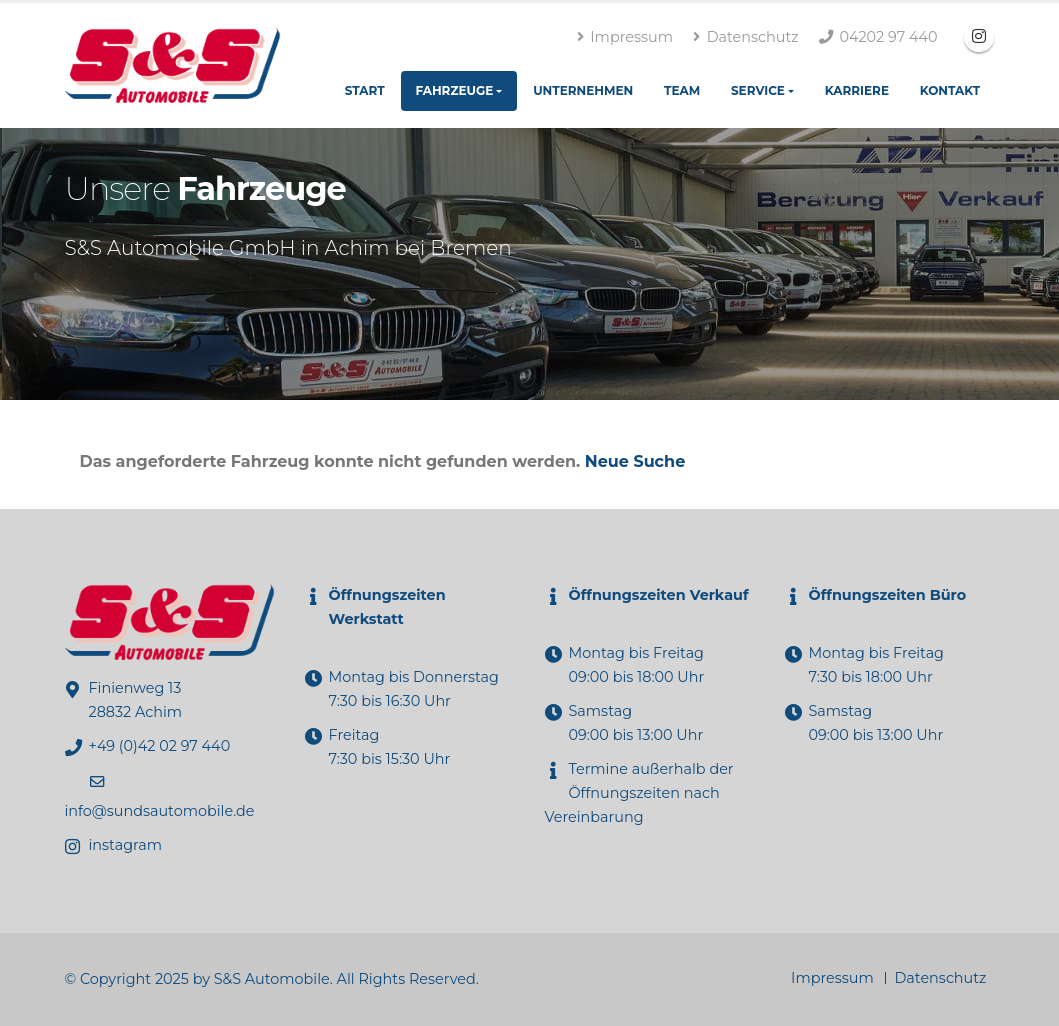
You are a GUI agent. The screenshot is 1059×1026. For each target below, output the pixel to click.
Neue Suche (635, 461)
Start (365, 90)
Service (758, 90)
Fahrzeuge (454, 90)
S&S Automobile (272, 979)
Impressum (625, 37)
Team (682, 90)
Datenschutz (746, 37)
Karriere (857, 90)
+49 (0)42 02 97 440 (160, 746)
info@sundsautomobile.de (160, 811)
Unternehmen (583, 90)
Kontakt (950, 90)
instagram (125, 845)
